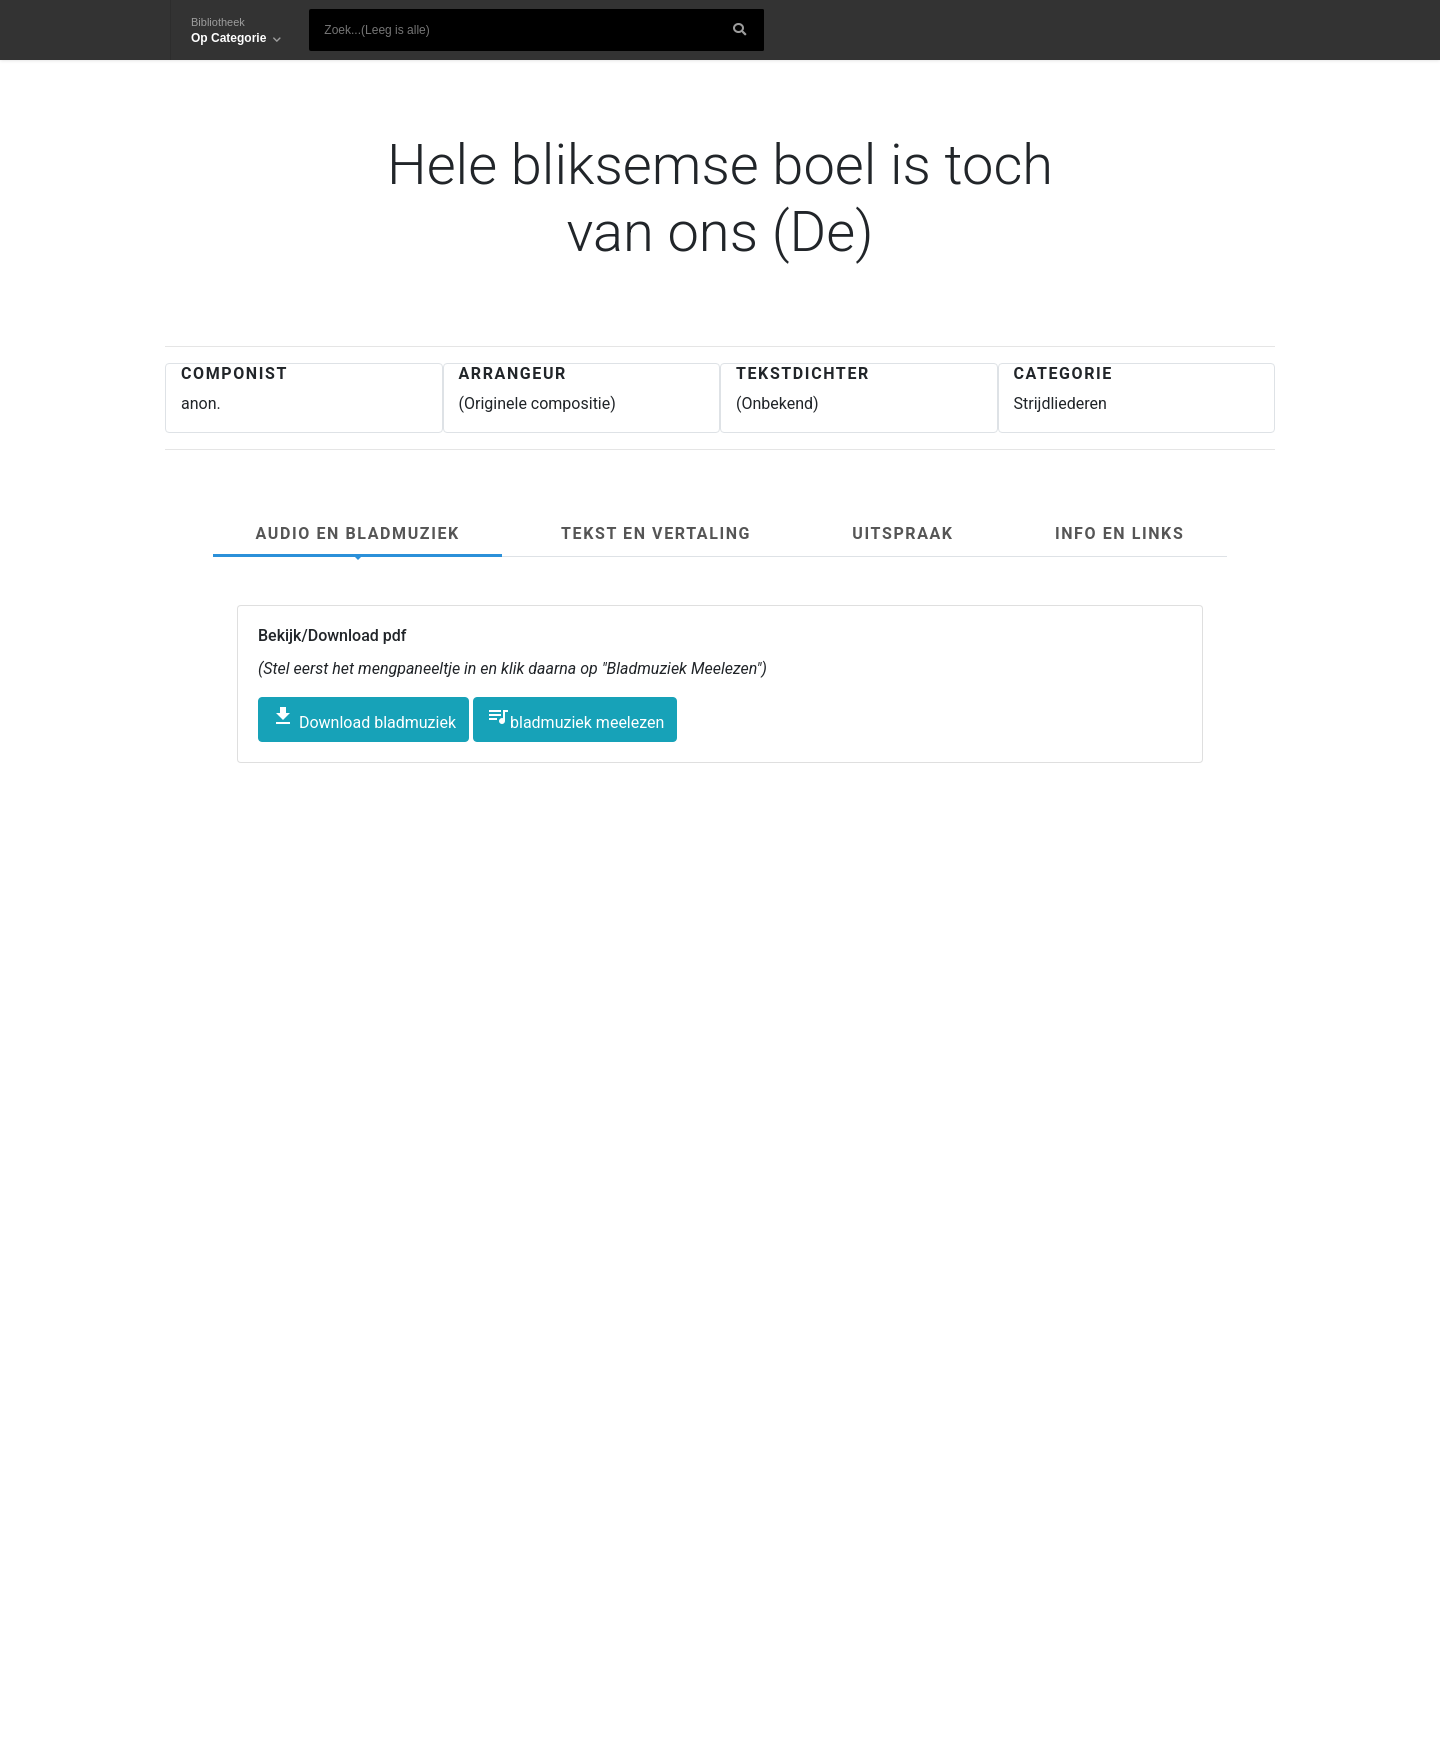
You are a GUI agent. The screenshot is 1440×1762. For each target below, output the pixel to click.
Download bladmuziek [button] (363, 718)
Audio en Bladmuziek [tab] (358, 533)
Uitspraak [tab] (902, 533)
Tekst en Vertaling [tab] (656, 533)
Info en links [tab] (1119, 533)
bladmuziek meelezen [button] (575, 718)
